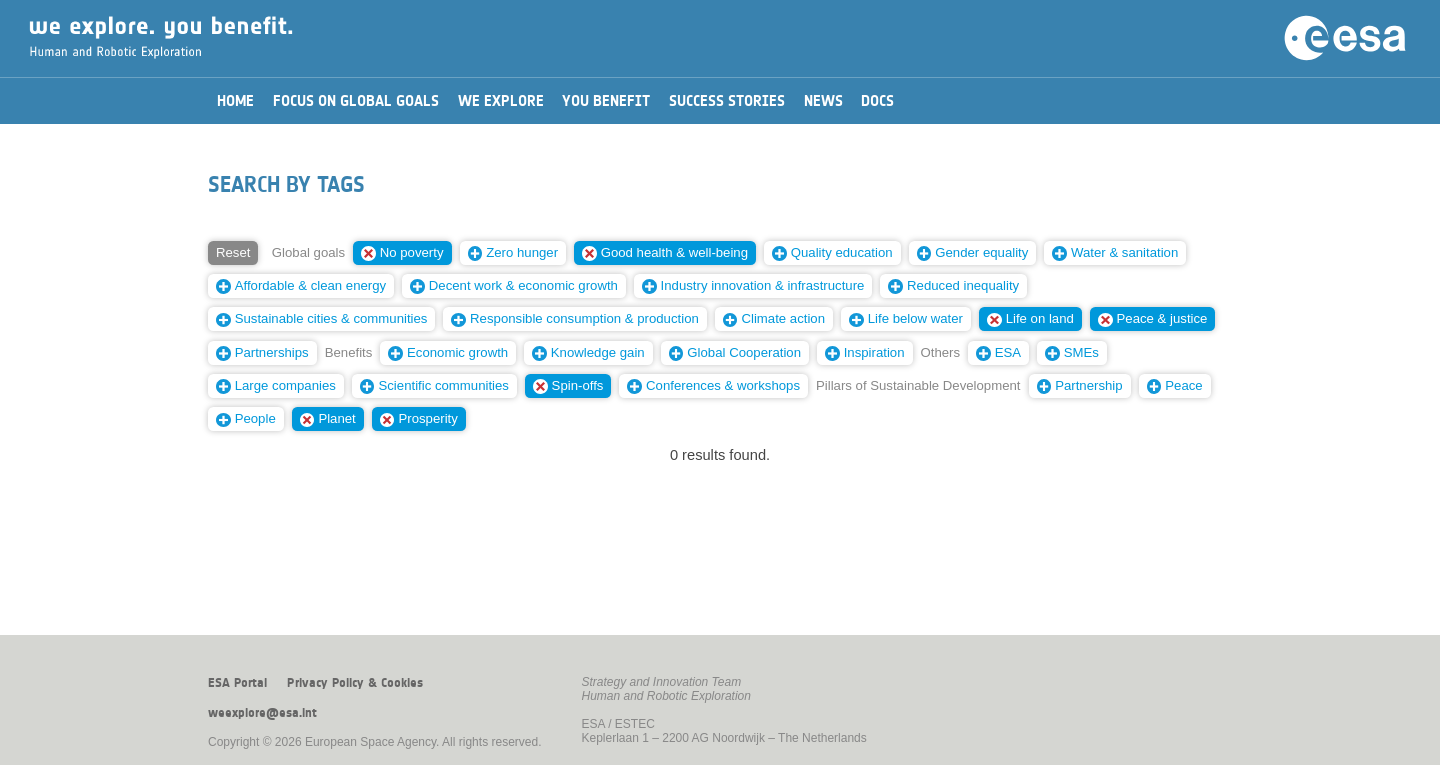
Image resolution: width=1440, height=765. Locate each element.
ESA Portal (237, 683)
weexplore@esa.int (262, 713)
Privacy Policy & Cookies (355, 683)
